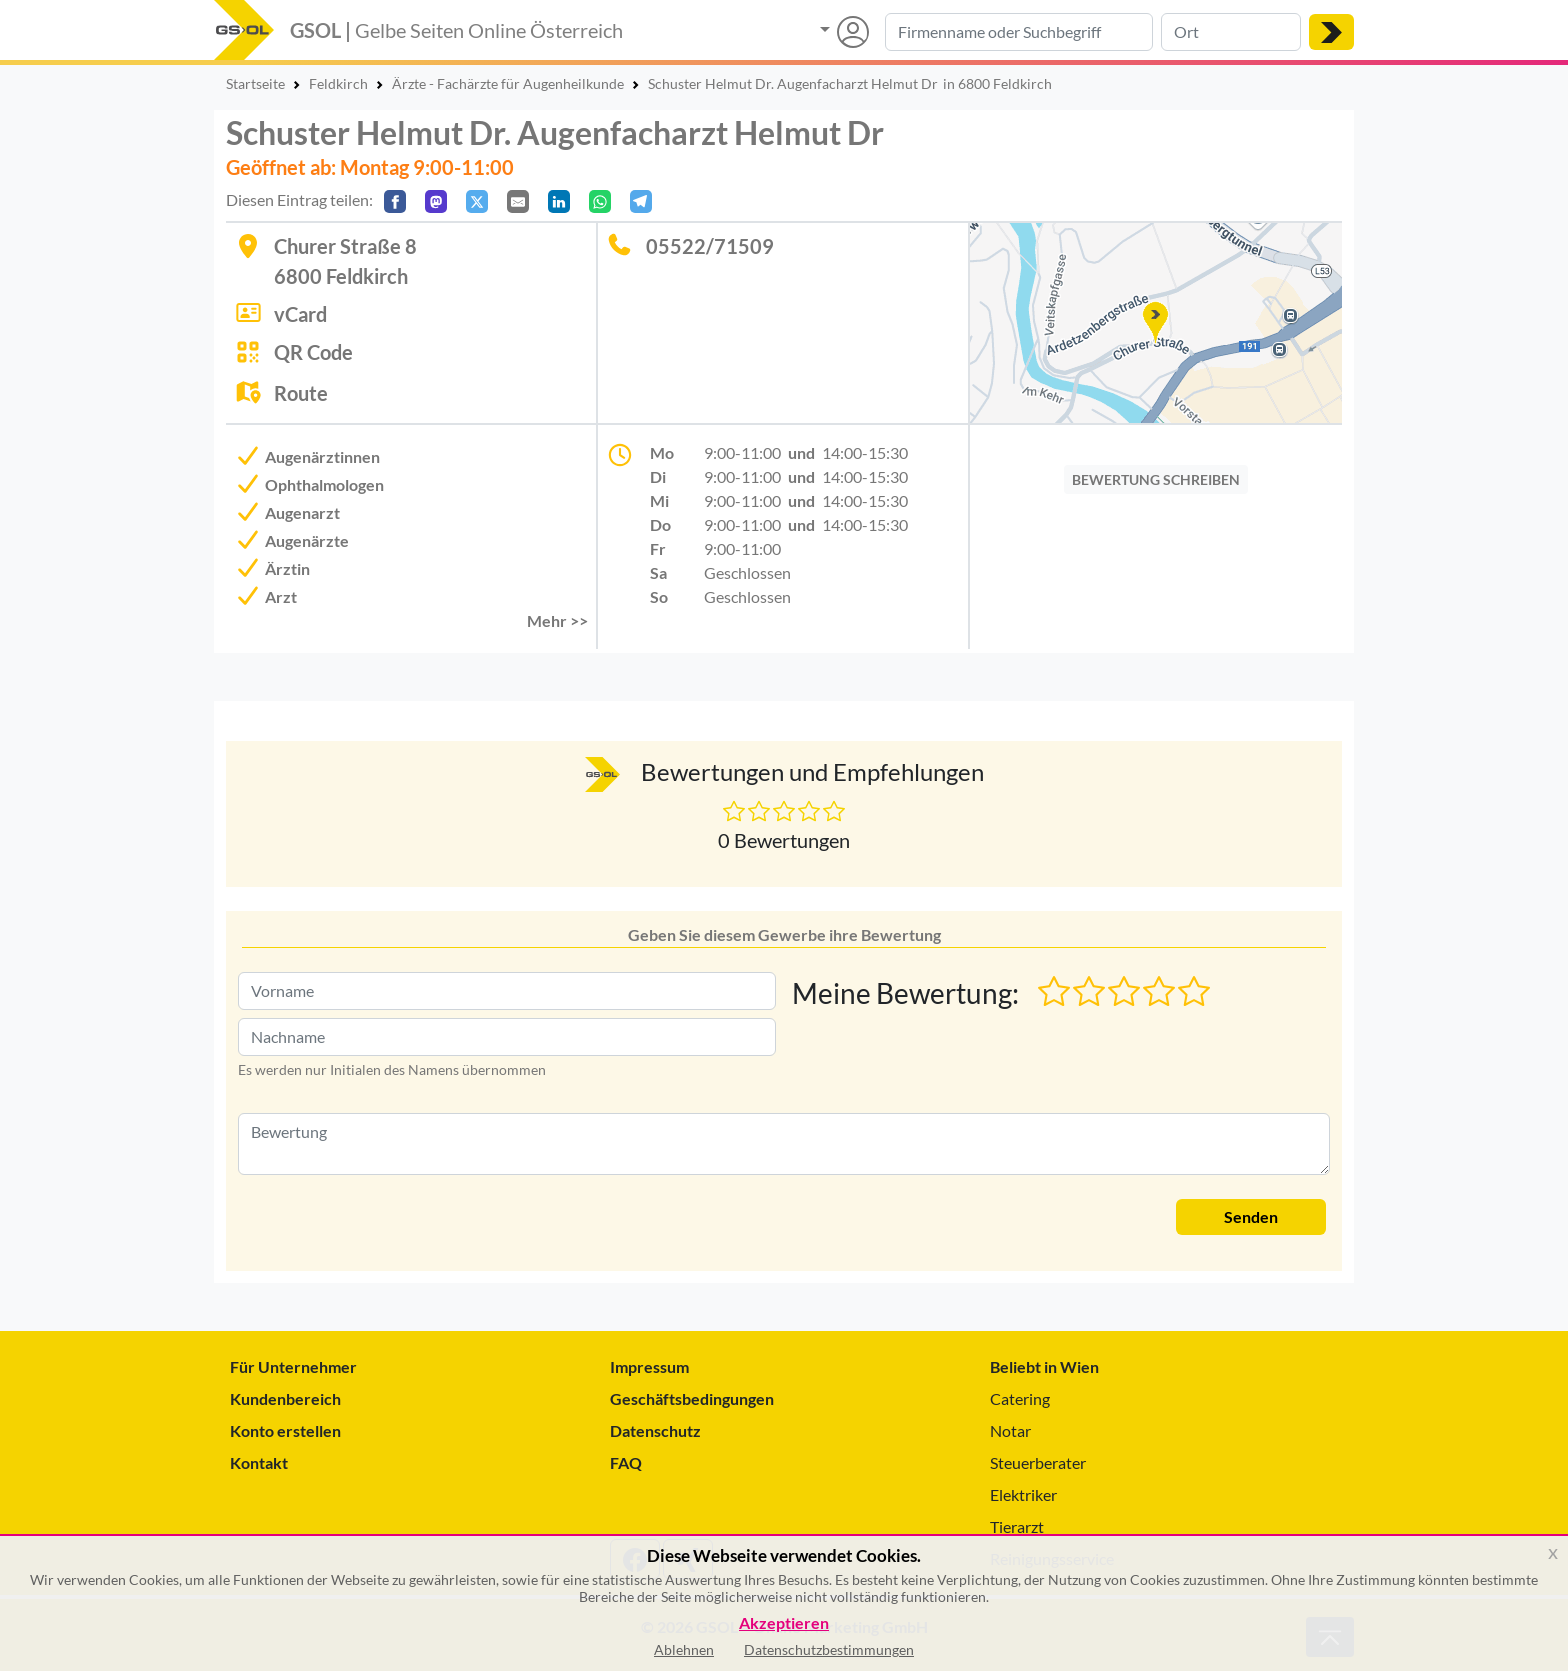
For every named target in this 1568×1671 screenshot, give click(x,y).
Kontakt (259, 1462)
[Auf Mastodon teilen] (436, 201)
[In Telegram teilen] (641, 201)
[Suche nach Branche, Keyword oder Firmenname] (1019, 32)
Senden (1251, 1216)
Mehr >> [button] (557, 620)
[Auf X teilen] (477, 201)
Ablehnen (684, 1649)
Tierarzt (1017, 1526)
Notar (1010, 1430)
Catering (1020, 1398)
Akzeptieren (784, 1623)
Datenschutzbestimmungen (829, 1649)
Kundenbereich (285, 1398)
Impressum (649, 1366)
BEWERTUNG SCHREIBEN (1156, 479)
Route (301, 393)
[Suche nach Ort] (1231, 32)
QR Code (313, 352)
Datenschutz (655, 1430)
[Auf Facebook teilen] (395, 201)
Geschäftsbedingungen (692, 1398)
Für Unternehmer (293, 1366)
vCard (300, 314)
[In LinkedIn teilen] (559, 201)
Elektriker (1023, 1494)
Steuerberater (1038, 1462)
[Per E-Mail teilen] (518, 201)
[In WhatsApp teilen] (600, 201)
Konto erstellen (285, 1430)
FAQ (626, 1462)
